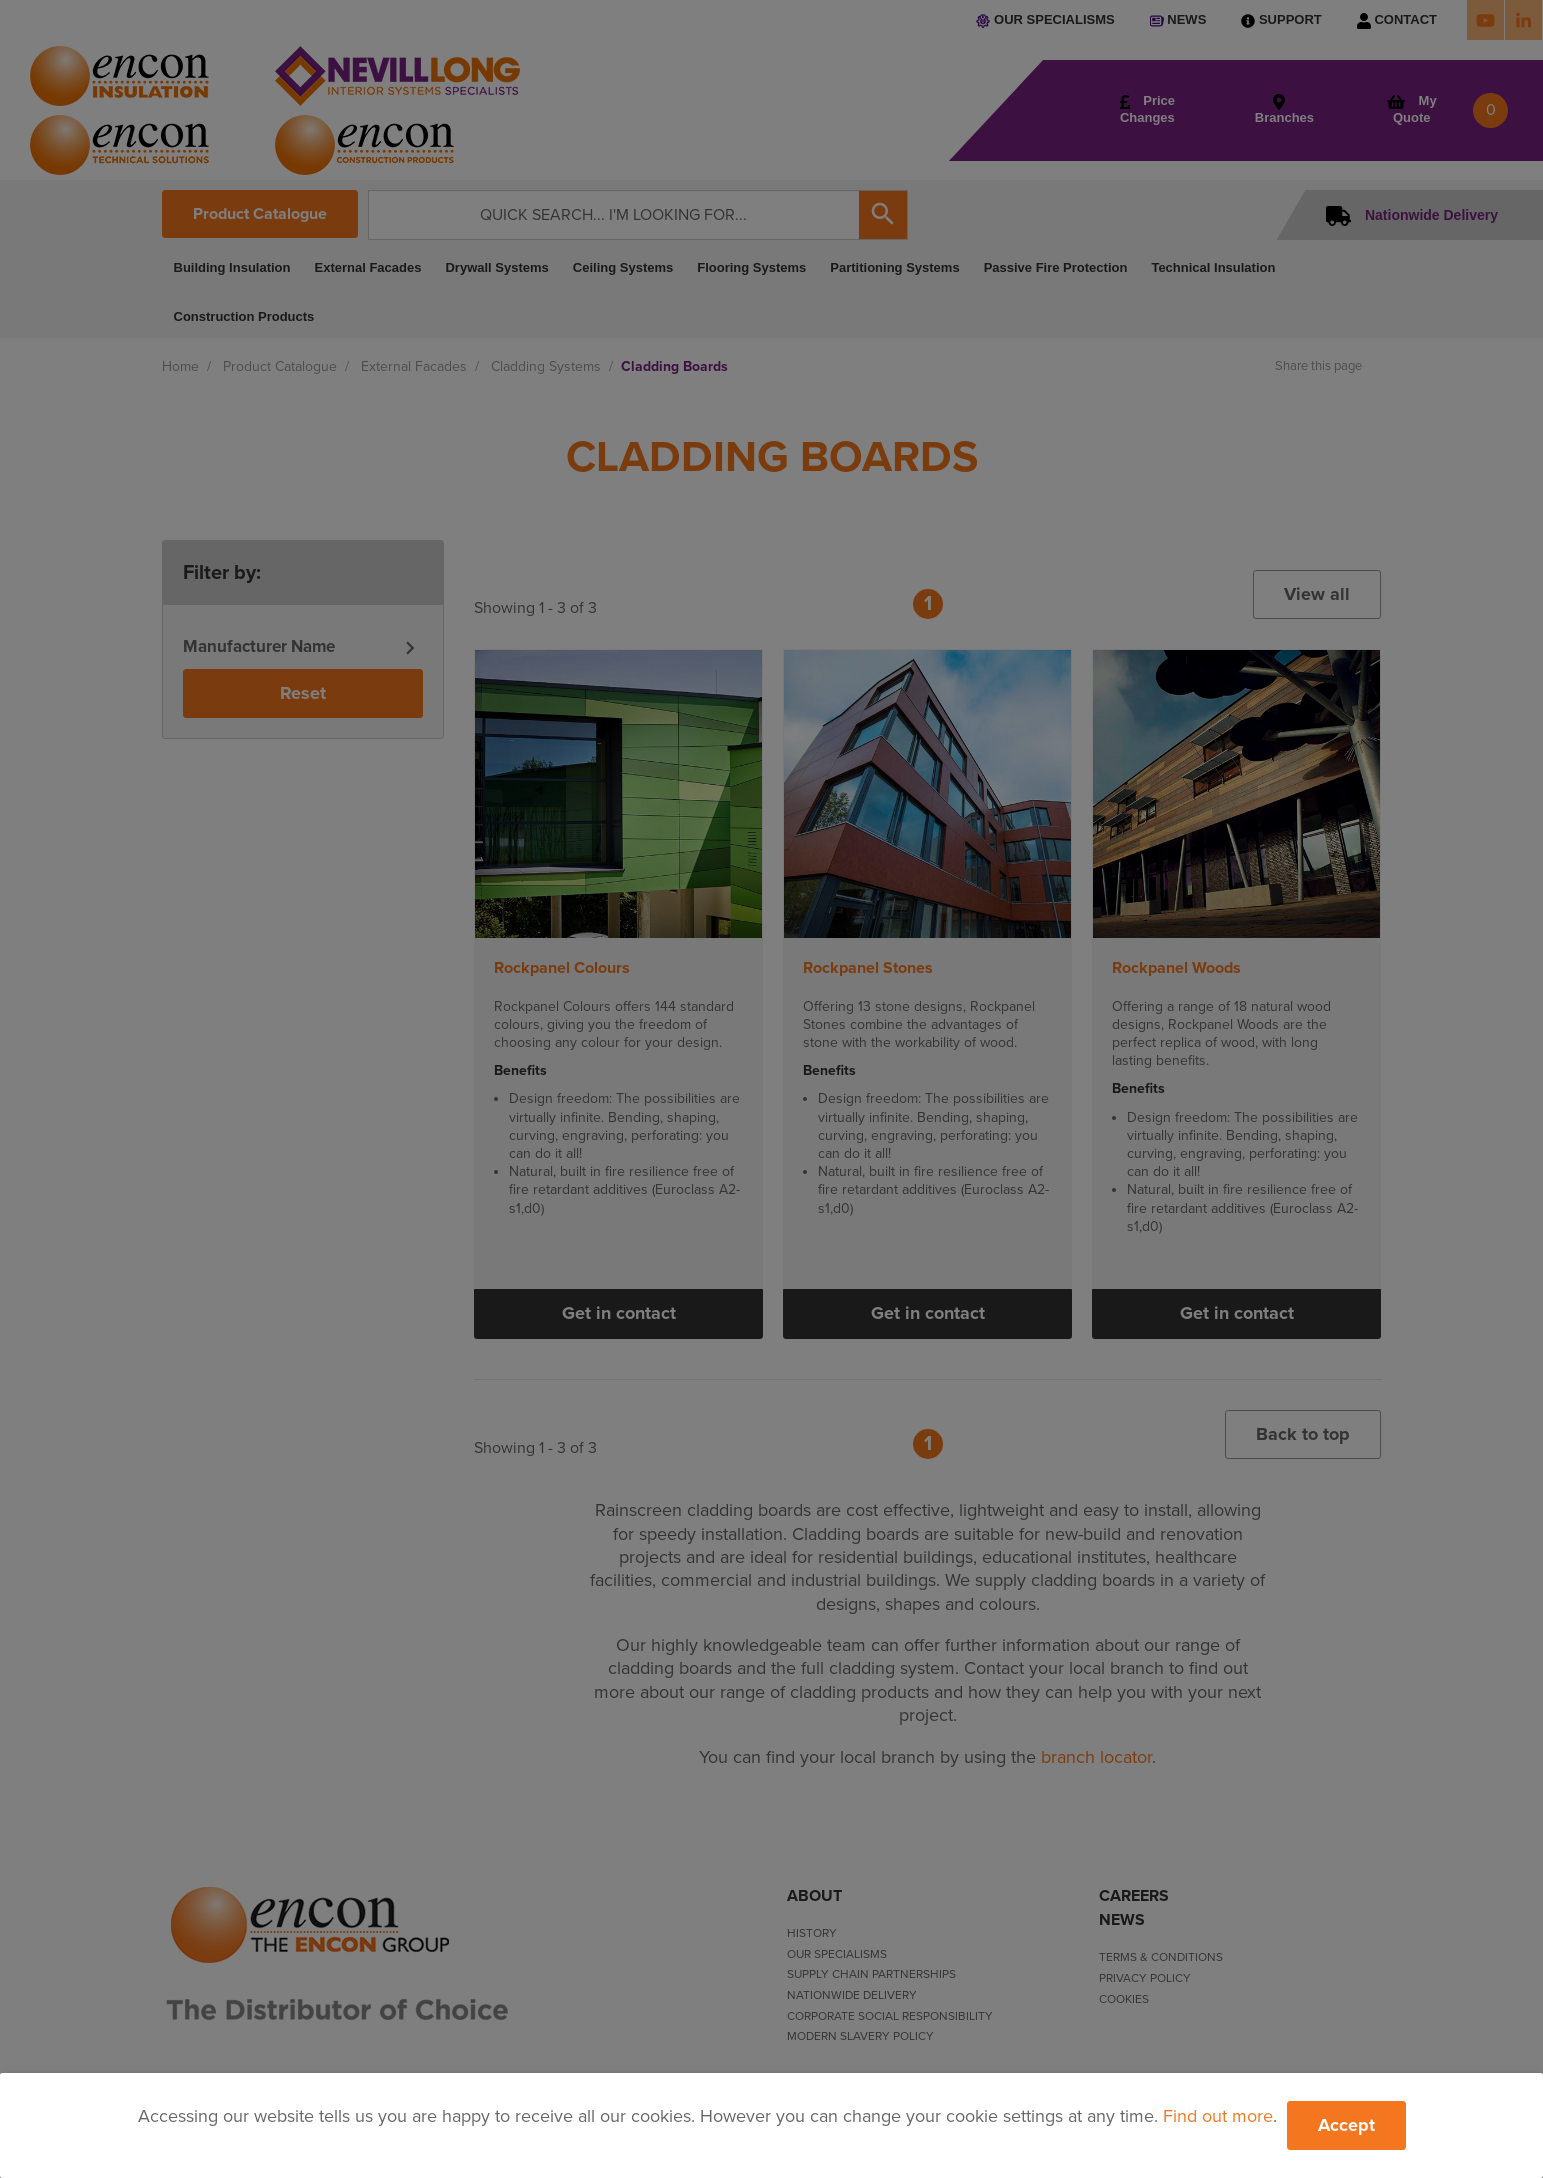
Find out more (1218, 2116)
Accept (1346, 2125)
